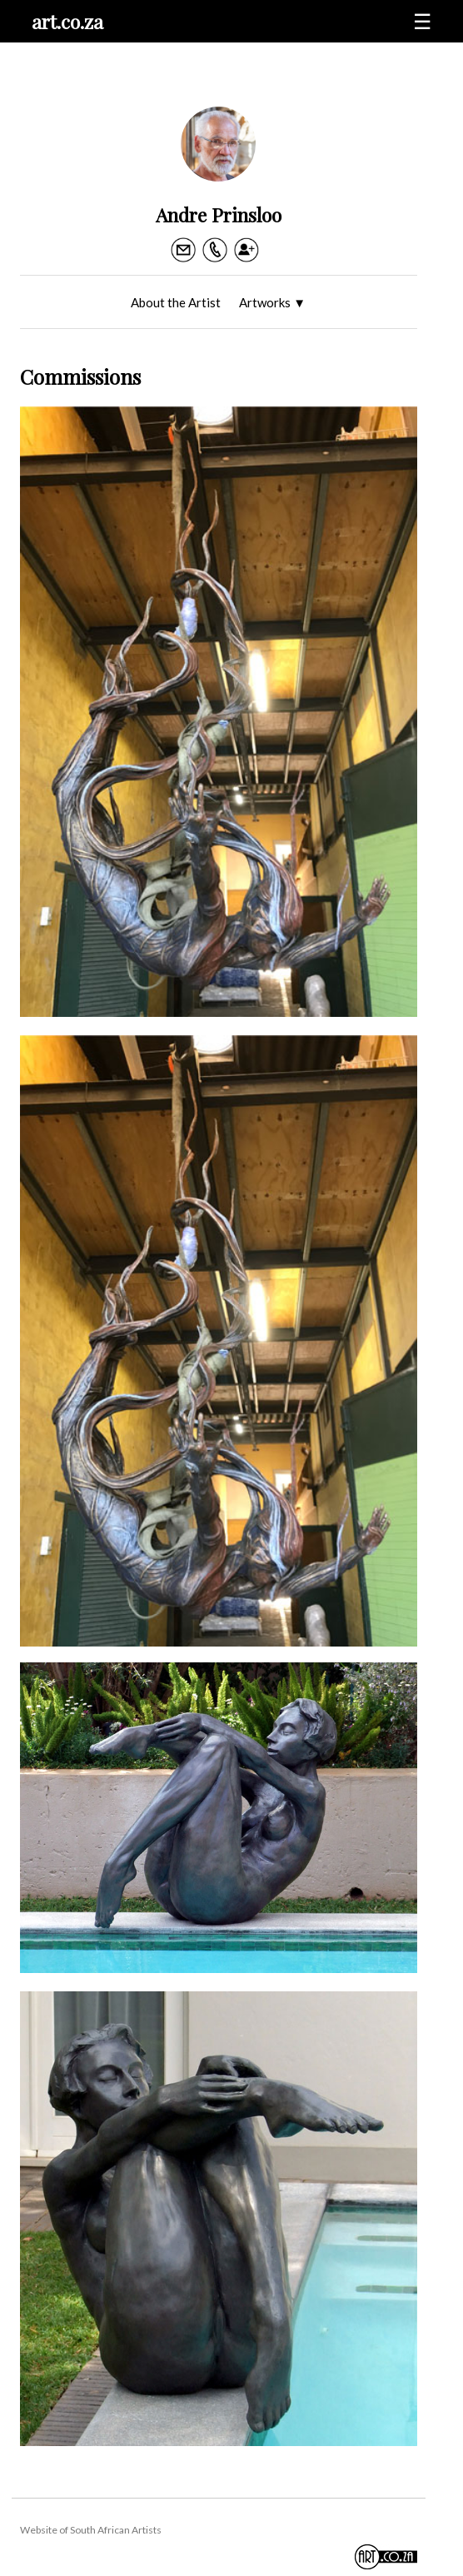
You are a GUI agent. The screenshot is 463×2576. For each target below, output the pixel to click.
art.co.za (67, 21)
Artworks (272, 302)
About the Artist (176, 302)
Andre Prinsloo (218, 214)
